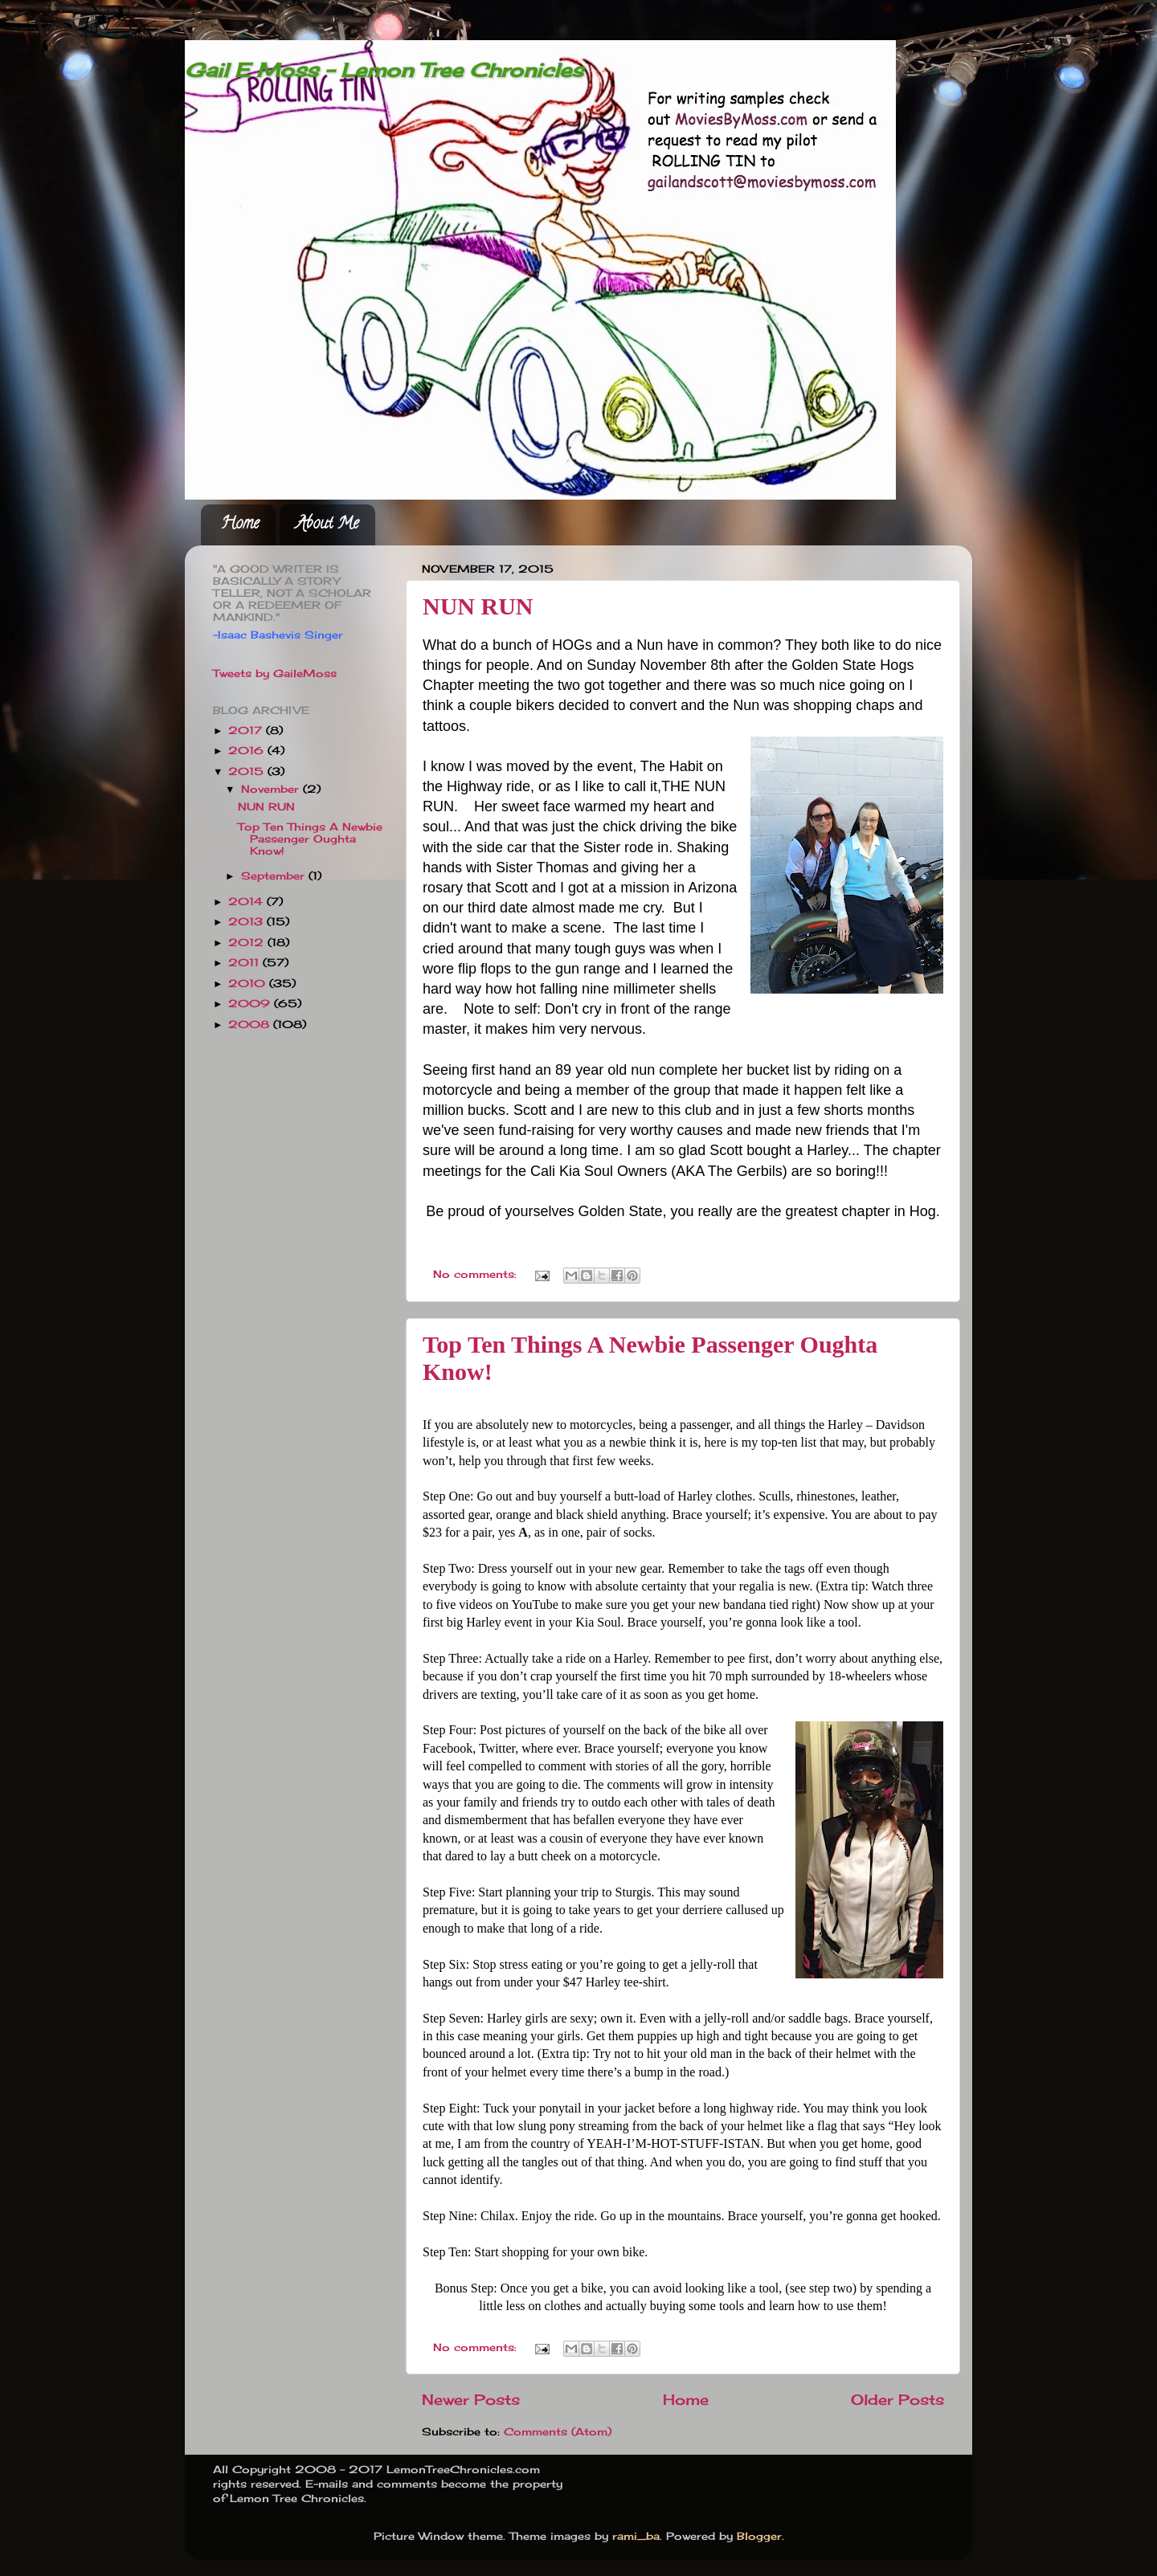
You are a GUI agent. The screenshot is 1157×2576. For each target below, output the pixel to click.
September (275, 876)
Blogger (759, 2536)
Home (240, 524)
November (272, 789)
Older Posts (897, 2399)
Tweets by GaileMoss (275, 673)
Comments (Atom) (557, 2432)
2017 (247, 731)
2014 (247, 902)
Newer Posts (471, 2399)
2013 (247, 922)
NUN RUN (478, 606)
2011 (245, 963)
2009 (251, 1004)
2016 (248, 751)
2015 (248, 771)
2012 (248, 943)
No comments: (477, 1274)
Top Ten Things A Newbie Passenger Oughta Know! (310, 839)
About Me (327, 524)
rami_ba (636, 2536)
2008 (250, 1025)
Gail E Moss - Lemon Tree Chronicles (384, 70)
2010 (248, 984)
